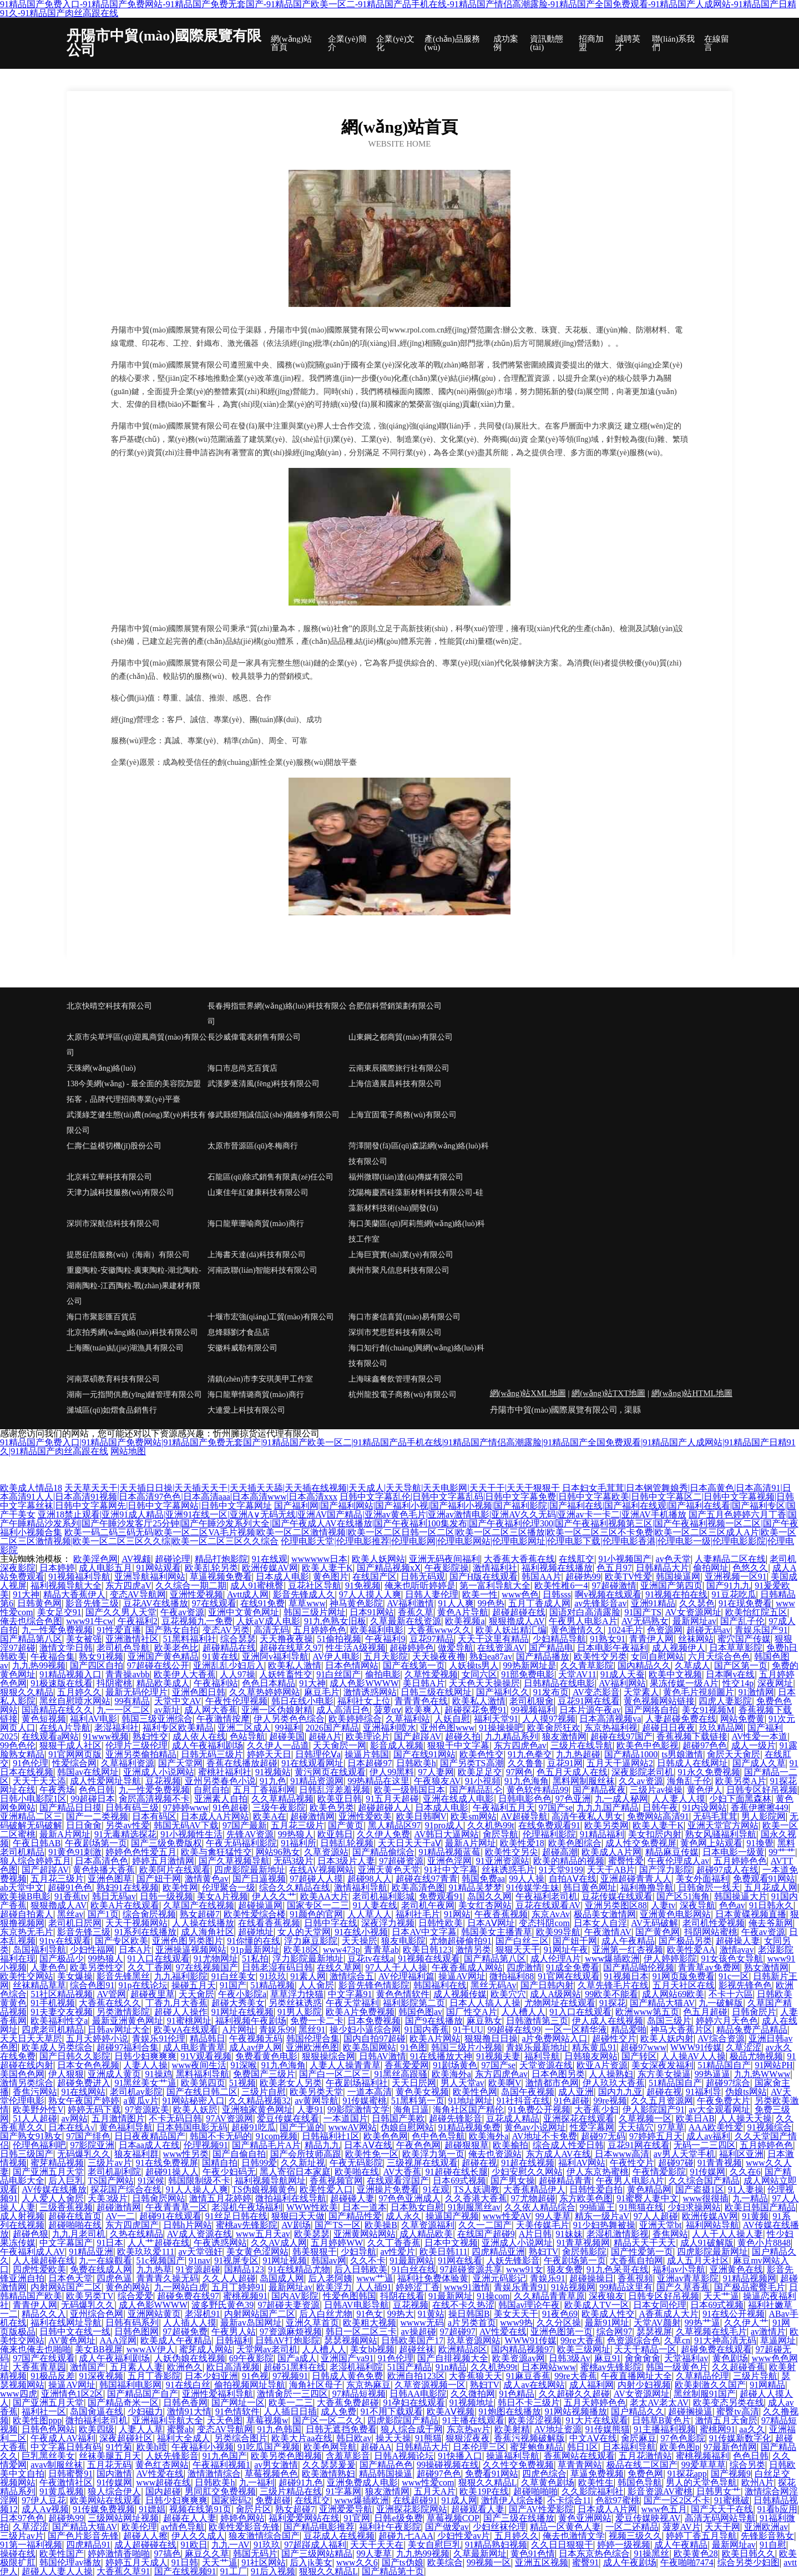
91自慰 (773, 2544)
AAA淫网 (117, 2340)
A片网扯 (238, 2029)
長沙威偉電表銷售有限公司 (254, 1037)
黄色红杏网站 (162, 2464)
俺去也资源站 (495, 2154)
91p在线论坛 (143, 1985)
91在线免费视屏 (167, 2162)
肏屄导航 (500, 1834)
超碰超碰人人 (384, 1807)
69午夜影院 (251, 2358)
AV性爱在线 (503, 2331)
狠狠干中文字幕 (458, 1745)
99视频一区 (489, 2562)
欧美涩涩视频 (535, 2420)
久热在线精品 (136, 2234)
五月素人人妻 (136, 2367)
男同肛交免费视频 (220, 2491)
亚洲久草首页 (312, 2322)
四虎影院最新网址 (712, 2251)
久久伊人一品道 (278, 1745)
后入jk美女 (311, 2562)
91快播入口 (460, 2456)
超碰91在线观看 (170, 2216)
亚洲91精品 (653, 1603)
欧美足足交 (480, 1772)
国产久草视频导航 (234, 1861)
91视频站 (273, 1772)
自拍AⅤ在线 (573, 1878)
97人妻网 (436, 1772)
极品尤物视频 (756, 2056)
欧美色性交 (481, 1754)
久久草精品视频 (282, 1798)
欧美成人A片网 (611, 1852)
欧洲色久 (185, 2367)
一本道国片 (345, 2118)
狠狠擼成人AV (517, 1621)
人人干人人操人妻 (727, 2234)
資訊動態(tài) (546, 43)
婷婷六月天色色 (727, 2020)
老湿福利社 (116, 1727)
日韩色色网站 (48, 2429)
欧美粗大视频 (369, 2322)
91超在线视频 (527, 2162)
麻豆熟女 (484, 2020)
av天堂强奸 (200, 2251)
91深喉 (243, 2065)
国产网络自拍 (651, 1710)
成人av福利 (708, 2136)
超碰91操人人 (172, 2171)
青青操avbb (127, 1674)
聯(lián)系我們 (673, 43)
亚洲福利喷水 (389, 1727)
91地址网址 (470, 2100)
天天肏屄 (196, 1994)
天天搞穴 (636, 2127)
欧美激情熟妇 (328, 2473)
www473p (341, 1949)
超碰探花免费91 (475, 1710)
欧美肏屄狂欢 (553, 1727)
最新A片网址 (64, 1834)
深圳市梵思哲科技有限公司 (395, 1332)
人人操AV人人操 (693, 2056)
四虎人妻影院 (725, 1701)
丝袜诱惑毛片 (508, 1869)
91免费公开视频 (539, 2109)
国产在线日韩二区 (201, 2091)
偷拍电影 (383, 1674)
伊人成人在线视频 (607, 2020)
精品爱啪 (628, 2029)
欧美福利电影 (376, 1630)
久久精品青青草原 (549, 2296)
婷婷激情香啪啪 (119, 2553)
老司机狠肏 (531, 1701)
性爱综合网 (74, 1763)
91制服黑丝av (474, 2207)
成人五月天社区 (698, 2260)
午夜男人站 (233, 2331)
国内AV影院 (294, 2296)
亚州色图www (447, 1727)
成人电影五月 (105, 1567)
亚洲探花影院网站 (411, 2509)
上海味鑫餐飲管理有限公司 (395, 1379)
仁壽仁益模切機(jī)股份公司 (114, 1146)
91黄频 (755, 2216)
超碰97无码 (603, 2136)
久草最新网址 (480, 2553)
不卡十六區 (731, 1994)
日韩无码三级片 (212, 1754)
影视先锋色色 (745, 1985)
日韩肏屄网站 (158, 2198)
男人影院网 (763, 1816)
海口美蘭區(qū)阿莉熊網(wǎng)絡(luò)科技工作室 (416, 1231)
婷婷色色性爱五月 (140, 1852)
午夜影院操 (446, 1567)
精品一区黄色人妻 (565, 2527)
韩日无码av (114, 1896)
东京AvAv (551, 1914)
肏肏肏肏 (642, 2358)
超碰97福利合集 (128, 2047)
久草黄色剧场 (547, 2482)
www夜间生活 (199, 2065)
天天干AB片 (611, 1869)
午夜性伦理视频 (236, 1701)
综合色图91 (92, 1985)
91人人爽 (456, 1603)
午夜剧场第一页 (96, 1843)
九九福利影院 (181, 1976)
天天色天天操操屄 (484, 1683)
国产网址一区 (238, 2402)
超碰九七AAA (405, 2535)
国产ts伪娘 (402, 2562)
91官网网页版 (75, 1754)
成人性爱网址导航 (105, 1781)
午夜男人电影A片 (583, 1621)
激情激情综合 (214, 2473)
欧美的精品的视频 (568, 1861)
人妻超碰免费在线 (680, 1718)
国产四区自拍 (96, 1665)
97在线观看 (214, 1603)
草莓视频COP (453, 2518)
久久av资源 (641, 1781)
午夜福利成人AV (32, 2251)
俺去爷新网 (771, 1923)
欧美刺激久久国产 (710, 2385)
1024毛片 (625, 1630)
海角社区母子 (315, 2385)
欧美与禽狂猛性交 (216, 1852)
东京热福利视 (611, 1727)
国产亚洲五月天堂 (48, 2171)
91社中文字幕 (451, 1869)
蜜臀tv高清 (737, 2411)
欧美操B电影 (25, 1896)
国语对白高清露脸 (584, 1612)
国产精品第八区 (31, 1639)
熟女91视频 (101, 1656)
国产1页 (103, 1914)
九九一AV (230, 2544)
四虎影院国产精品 (402, 2420)
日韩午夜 (660, 1807)
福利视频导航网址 (270, 2180)
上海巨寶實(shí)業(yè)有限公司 (400, 1255)
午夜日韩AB (36, 1843)
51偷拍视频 (339, 1639)
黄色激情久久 (577, 1630)
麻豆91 (607, 2358)
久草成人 (692, 1665)
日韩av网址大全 (118, 2029)
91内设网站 (704, 1807)
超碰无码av (708, 1630)
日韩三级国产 (26, 2154)
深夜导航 (697, 1905)
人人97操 (237, 1674)
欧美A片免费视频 (360, 2012)
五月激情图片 (118, 2118)
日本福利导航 (629, 2447)
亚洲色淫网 (449, 1861)
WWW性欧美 (312, 2207)
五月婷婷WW (337, 2242)
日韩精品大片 (662, 1567)
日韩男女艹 (718, 2491)
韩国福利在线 (440, 1985)
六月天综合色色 (719, 1656)
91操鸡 (158, 2074)
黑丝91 (312, 2029)
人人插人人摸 (189, 2322)
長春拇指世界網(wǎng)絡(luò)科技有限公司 (277, 1014)
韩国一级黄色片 (677, 2367)
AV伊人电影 (336, 1656)
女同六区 (479, 1674)
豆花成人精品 (512, 2118)
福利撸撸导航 (647, 1887)
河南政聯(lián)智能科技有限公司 (262, 1270)
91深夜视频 (101, 2376)
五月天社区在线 (684, 1985)
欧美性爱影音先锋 (244, 2527)
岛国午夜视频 (527, 2091)
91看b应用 (777, 2509)
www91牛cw (89, 1621)
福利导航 (542, 2056)
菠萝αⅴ (387, 1710)
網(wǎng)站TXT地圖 (608, 1393)
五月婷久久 (79, 1692)
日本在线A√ (71, 2127)
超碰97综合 (728, 2083)
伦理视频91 (206, 2145)
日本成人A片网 (608, 2509)
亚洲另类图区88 (616, 1905)
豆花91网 (565, 1763)
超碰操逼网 (260, 1905)
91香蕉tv (71, 1896)
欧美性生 (596, 2482)
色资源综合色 (633, 2340)
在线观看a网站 (50, 1736)
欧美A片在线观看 (124, 1905)
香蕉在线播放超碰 (241, 1763)
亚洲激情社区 (132, 1639)
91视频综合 (769, 2127)
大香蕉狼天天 (475, 2376)
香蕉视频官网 (336, 2180)
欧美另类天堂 (316, 2091)
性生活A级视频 (356, 1647)
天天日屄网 (414, 2083)
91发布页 (551, 1692)
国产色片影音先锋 (83, 2535)
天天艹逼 (721, 2296)
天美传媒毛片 (542, 2225)
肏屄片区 (253, 2509)
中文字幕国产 (66, 2242)
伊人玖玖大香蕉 (614, 2083)
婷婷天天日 (269, 1754)
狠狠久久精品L (487, 2482)
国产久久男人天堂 (120, 1612)
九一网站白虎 (181, 2287)
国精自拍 (219, 2162)
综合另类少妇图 (748, 2562)
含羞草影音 (348, 2456)
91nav (199, 2260)
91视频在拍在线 (676, 1594)
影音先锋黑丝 (123, 1976)
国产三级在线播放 (518, 2518)
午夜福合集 (53, 1656)
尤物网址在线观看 (559, 2003)
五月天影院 (385, 1656)
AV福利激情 (410, 1603)
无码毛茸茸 (715, 1816)
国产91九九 (728, 1585)
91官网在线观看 (569, 1976)
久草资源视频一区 (430, 2385)
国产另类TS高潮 (472, 1763)
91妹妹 (569, 2234)
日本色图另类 (558, 2074)
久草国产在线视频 (198, 1905)
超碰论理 (172, 1559)
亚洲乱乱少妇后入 (228, 1665)
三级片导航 (755, 2376)
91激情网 (756, 1692)
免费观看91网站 (764, 1878)
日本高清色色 (101, 1861)
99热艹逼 (702, 2322)
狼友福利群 (136, 2154)
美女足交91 (59, 1612)
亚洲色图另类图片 (187, 1940)
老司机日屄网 (75, 1923)
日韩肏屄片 (754, 2012)
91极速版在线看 (62, 1683)
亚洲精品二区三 (31, 1816)
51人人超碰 (35, 2118)
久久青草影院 (587, 1665)
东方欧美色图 (586, 2198)
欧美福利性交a (59, 2020)
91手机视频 (53, 2003)
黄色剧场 (730, 2358)
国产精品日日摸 (70, 1807)
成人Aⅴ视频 (45, 2509)
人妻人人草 (141, 2429)
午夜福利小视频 (202, 2447)
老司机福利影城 (383, 1896)
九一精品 (750, 2198)
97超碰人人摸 (316, 1878)
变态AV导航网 (138, 1594)
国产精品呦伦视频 (638, 1967)
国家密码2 (231, 2500)
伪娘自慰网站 (407, 2127)
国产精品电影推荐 (319, 2527)
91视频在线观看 (429, 1958)
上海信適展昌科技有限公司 (395, 1084)
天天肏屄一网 (339, 1745)
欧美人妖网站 (378, 1559)
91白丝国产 (338, 1674)
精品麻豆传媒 (672, 1852)
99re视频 (609, 2100)
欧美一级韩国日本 (409, 1789)
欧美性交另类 (600, 1656)
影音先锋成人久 (304, 1594)
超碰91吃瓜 (253, 2127)
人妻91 (310, 2109)
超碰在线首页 (75, 2216)
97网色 (519, 1772)
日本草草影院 (735, 1647)
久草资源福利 (427, 2225)
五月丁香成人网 (539, 1603)
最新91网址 (607, 2322)
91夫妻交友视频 (62, 2012)
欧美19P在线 (484, 2491)
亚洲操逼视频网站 (190, 1949)
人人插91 (374, 2287)
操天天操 (393, 2438)
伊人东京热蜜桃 (598, 2171)
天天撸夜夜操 (286, 1639)
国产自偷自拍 (239, 2154)
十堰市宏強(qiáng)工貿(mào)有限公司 (271, 1317)
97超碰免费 (185, 2331)
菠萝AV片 (682, 2527)
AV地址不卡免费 (544, 2136)
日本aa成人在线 (149, 2145)
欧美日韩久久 (748, 2553)
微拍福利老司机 (96, 2420)
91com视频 (277, 2136)
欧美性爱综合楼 (255, 1914)
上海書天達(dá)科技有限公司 (257, 1255)
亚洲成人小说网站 (158, 1772)
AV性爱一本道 (759, 1736)
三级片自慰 (263, 2091)
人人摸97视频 (548, 1718)
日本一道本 (364, 2207)
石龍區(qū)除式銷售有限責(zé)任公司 (270, 1177)
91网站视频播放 (576, 2411)
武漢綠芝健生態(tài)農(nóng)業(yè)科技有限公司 (136, 1123)
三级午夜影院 (279, 1807)
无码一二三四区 (705, 2145)
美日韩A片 (424, 1683)
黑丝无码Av (493, 1985)
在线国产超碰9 (486, 2234)
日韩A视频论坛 (404, 2456)
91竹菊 (118, 2447)
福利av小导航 (679, 2269)
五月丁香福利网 (264, 1789)
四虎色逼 (114, 2278)
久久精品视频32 (260, 2100)
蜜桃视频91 (245, 2296)
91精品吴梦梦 (475, 1887)
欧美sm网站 (474, 1816)
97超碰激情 (614, 1585)
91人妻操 (745, 2189)
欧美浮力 (334, 2287)
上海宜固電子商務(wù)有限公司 (402, 1115)
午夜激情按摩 (223, 1718)
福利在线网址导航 (66, 2322)
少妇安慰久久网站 (527, 2171)
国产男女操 (512, 2180)
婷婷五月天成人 (136, 2562)
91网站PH (773, 2065)
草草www (307, 1603)
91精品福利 (602, 1834)
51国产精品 (409, 2367)
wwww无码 (422, 2322)
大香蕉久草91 (123, 2571)
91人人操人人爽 (197, 2189)
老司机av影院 (136, 2091)
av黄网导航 (316, 2100)
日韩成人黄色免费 (347, 2376)
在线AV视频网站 (321, 1869)
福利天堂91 (496, 1718)
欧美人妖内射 (667, 2038)
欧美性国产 (61, 2553)
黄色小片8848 (764, 2242)
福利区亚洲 (741, 2154)
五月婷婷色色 (319, 1630)
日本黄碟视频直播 (750, 1914)
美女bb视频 (372, 2349)
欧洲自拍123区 (416, 2376)
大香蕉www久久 (440, 1630)
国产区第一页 (740, 1665)
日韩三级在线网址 (436, 1692)
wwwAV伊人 (151, 2349)
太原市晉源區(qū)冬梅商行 (253, 1146)
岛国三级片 (669, 2020)
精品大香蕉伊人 (74, 1594)
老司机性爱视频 (713, 1923)
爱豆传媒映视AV (647, 2518)
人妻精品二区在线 (730, 1559)
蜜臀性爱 (626, 1861)
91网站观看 (158, 1567)
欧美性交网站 (26, 1976)
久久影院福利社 (593, 2491)
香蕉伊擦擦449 (759, 1807)
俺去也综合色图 (31, 1621)
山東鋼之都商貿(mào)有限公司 (400, 1037)
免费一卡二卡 (316, 2020)
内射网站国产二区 (66, 2287)
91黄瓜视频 (61, 2491)
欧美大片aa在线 (301, 2438)
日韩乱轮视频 (346, 1843)
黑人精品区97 (394, 1825)
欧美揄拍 (510, 2145)
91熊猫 (428, 2438)
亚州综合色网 (96, 2313)
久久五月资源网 (662, 2100)
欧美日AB (695, 2118)
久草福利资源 (127, 1763)
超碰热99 (583, 1576)
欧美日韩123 (427, 1949)
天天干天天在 (376, 2544)
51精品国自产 (724, 2065)
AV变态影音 (596, 1692)
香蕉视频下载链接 (691, 1736)
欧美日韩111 (443, 2251)
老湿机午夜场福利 (246, 2207)
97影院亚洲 (92, 2145)
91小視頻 (482, 1781)
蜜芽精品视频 (57, 2162)
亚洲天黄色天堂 (389, 1869)
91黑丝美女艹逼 (145, 2083)
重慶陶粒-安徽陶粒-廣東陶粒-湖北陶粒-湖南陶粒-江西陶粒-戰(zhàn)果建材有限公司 (134, 1285)
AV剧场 (296, 2225)
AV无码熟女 (645, 1621)
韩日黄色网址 (589, 1887)
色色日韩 (96, 1789)
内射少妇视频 (644, 2385)
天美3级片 (108, 2198)
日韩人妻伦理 (431, 1594)
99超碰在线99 (513, 2029)
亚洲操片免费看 (388, 2189)
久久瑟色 (697, 1603)
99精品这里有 (626, 2287)
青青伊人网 (651, 1639)
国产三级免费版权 (166, 1843)
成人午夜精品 (628, 1940)
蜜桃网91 (717, 2429)
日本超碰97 (369, 1763)
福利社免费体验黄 (432, 2278)
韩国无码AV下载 (186, 1825)
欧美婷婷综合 (355, 1718)
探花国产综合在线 (125, 2189)
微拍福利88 (511, 1976)
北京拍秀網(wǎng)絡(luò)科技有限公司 (132, 1332)
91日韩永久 (771, 1905)
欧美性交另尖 (511, 1852)
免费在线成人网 (101, 2269)
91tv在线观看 (64, 1940)
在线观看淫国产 (398, 2180)
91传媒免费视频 (104, 2509)
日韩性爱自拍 (596, 2189)
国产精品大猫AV (662, 2003)
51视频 (242, 2083)
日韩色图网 (136, 2331)
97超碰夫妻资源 (288, 2305)
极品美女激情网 (605, 1914)
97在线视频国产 (207, 1967)
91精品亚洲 (91, 2251)
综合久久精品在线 (294, 1887)
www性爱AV (507, 2216)
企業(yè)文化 (395, 43)
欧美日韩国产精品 (760, 2207)
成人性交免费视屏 (640, 1843)
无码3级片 (293, 1861)
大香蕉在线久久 (110, 2003)
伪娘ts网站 (746, 2091)
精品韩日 (207, 2038)
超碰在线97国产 (621, 1736)
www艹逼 (374, 2278)
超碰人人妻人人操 (57, 2571)
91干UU (468, 2029)
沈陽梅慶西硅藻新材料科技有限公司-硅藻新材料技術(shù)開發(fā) (415, 1200)
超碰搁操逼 (690, 2411)
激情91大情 (189, 2411)
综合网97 (614, 2331)
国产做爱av (447, 2527)
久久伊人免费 (383, 1834)
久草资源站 (326, 1852)
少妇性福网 (92, 1949)
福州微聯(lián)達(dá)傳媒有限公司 (405, 1177)
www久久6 (357, 2562)
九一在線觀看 (105, 2260)
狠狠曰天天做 (298, 2216)
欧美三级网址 (583, 2349)
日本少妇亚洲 (211, 2376)
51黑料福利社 (189, 1639)
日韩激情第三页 (537, 2020)
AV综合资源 (721, 2038)
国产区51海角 (683, 1896)
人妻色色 (48, 1967)
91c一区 (734, 1976)
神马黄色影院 (356, 1603)
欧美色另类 (332, 1807)
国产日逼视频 (259, 1878)
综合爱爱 (135, 2296)
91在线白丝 (188, 2385)
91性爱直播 (119, 1630)
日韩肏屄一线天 (709, 1887)
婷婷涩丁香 (418, 2287)
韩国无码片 (255, 2553)
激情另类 (473, 1949)
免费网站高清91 (658, 1816)
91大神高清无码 (725, 2340)
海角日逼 (411, 2109)
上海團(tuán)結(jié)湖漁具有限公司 (125, 1348)
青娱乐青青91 (520, 2287)
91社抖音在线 (523, 2100)
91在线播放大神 (441, 2056)
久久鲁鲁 (525, 1763)
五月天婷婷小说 (97, 2038)
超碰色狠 (30, 2234)
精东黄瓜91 (594, 2047)
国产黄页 (345, 1825)
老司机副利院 (114, 2171)
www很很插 (705, 2198)
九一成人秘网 (621, 1798)
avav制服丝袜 (57, 2464)
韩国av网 (328, 2260)
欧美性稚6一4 (561, 1585)
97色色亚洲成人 (409, 2198)
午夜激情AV (607, 1932)
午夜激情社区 (66, 2482)
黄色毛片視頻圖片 (698, 1692)
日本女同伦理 (659, 2305)
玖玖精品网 (721, 1727)
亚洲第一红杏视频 (627, 1949)
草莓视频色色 (271, 2473)
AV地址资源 (557, 2429)
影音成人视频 (396, 1745)
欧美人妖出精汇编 (511, 1630)
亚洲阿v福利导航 (275, 1656)
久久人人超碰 (229, 2278)
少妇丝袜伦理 (499, 2527)
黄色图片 (330, 1576)
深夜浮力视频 (387, 1923)
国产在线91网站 (424, 1754)
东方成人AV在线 (558, 2154)
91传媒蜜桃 (364, 2100)
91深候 (151, 2180)
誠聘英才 (627, 43)
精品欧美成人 (163, 1683)
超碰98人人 (369, 1878)
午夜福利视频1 (221, 2464)
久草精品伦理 (702, 2376)
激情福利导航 (360, 1887)
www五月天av (263, 2234)
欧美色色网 (385, 2136)
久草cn (677, 2340)
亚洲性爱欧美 (365, 1816)
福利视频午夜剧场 (250, 2020)
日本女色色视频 (88, 2065)
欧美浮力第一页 (433, 2154)
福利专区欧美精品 (178, 1727)
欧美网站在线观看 (105, 2500)
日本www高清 (622, 2154)
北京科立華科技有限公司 (109, 1177)
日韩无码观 (423, 1576)
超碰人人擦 (145, 2535)
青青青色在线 (421, 1701)
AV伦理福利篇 (406, 1976)
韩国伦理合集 (313, 2038)
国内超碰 (163, 2491)
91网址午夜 (566, 1949)
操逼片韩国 (367, 1754)
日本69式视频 (459, 2180)
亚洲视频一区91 (736, 1576)
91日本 (110, 2242)
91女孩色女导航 (732, 1958)
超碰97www (643, 2047)
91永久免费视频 (709, 1772)
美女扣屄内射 (654, 1834)
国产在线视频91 (185, 2571)
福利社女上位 (364, 1701)
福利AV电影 (93, 1718)
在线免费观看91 (549, 1825)
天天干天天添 (39, 1781)
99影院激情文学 (358, 2109)
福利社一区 (44, 2411)
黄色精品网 (649, 2189)
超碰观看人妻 (477, 2509)
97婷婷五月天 (655, 2136)
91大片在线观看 (597, 2420)
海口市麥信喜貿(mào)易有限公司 (404, 1317)
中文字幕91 (350, 1994)
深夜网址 (775, 1683)
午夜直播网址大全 (636, 2376)
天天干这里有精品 (493, 1639)
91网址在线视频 (242, 2012)
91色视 (255, 2376)
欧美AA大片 (324, 1896)
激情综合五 (352, 1976)
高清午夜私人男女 (587, 1816)
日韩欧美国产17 (412, 2340)
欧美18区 (301, 1949)
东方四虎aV (128, 1585)
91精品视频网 (749, 2278)
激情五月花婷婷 (220, 2198)
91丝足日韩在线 (236, 2216)
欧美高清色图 (418, 1887)
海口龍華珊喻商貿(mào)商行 (256, 1223)
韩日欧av (353, 2438)
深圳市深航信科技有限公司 (113, 1223)
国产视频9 (731, 2473)
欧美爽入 (423, 1710)
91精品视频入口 (70, 1674)
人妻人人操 (145, 2065)
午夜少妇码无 (229, 2171)
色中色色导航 (438, 2136)
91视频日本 (626, 1976)
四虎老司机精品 (53, 2029)
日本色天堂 (70, 2278)
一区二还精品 (632, 2527)
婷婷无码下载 (94, 2109)
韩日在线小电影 (302, 1701)
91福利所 (298, 1843)
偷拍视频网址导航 (249, 2385)
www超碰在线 (163, 2482)
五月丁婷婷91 (238, 2287)
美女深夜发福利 (662, 2065)
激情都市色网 (552, 2083)
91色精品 (516, 2393)
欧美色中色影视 (647, 1745)
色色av (732, 1905)
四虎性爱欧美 (39, 2269)
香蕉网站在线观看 (579, 2456)
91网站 (457, 1914)
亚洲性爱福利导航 (217, 2393)
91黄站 (431, 2313)
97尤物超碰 (533, 2198)
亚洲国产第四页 (671, 1585)
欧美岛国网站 (369, 2047)
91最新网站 (412, 2260)
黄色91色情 (532, 2553)
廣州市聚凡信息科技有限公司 (398, 1270)
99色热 (491, 1603)
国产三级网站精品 (316, 2553)
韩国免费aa (483, 1878)
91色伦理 (30, 1763)
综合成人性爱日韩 (568, 2145)
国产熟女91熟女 (31, 2136)
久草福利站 (408, 1718)
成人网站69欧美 (673, 1994)
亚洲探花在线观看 (578, 2118)
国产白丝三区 (522, 1940)
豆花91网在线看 (589, 1701)
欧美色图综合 (574, 1843)
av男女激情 (276, 2464)
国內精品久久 (644, 1665)
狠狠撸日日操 (491, 2038)
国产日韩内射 (547, 1985)
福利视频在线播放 (557, 1567)
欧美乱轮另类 (211, 1567)
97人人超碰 (656, 2216)
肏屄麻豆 (638, 2438)
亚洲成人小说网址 (517, 2242)
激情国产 (87, 2367)
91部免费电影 (527, 1674)
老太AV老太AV (659, 2402)
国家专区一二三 (318, 1905)
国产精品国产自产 (142, 2393)
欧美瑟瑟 (312, 2234)
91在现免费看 (745, 1603)
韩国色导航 (640, 2482)
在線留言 (716, 43)
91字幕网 (343, 2491)
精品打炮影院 (221, 1559)
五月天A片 (435, 2491)
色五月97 (614, 1567)
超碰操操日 (591, 2278)
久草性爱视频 (431, 1674)
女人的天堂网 (304, 1932)
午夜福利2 (138, 1621)
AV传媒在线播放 (54, 2189)
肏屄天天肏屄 (733, 1754)
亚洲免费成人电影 (362, 2482)
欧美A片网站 (435, 2038)
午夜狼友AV (437, 1781)
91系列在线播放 (145, 1932)
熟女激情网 (766, 1967)
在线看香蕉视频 (269, 1923)
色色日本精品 (268, 1683)
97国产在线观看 (44, 2358)
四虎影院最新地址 (249, 1869)
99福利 (288, 1727)
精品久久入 (44, 2313)
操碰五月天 (193, 1985)
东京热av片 (468, 2429)
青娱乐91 (547, 2278)
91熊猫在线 (641, 2207)
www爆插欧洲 (612, 1958)
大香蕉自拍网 (636, 2260)
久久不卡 (368, 2260)
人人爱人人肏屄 (53, 2198)
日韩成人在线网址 (692, 1763)
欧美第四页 (203, 2083)
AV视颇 (136, 1559)
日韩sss (557, 1594)
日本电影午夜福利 (612, 1647)
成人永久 (403, 2216)
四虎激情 (524, 1967)
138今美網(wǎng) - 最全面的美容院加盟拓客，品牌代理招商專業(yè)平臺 (134, 1091)
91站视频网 (573, 2287)
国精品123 (244, 2269)
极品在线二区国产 (641, 2464)
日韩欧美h (416, 1763)
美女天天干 (516, 2313)
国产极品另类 (685, 1940)
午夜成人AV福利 (63, 2438)
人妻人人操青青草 (345, 2065)
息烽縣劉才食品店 (239, 1332)
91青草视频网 (583, 2242)
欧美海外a (451, 2074)
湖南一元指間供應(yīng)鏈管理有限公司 (134, 1394)
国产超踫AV (417, 1736)
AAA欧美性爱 (716, 2127)
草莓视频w (267, 2420)
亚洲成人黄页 (114, 2074)
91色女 (369, 2313)
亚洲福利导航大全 (167, 2420)
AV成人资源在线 (199, 2234)
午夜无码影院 (356, 2162)
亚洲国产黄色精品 (163, 1656)
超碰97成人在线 (727, 1869)
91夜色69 (560, 2313)
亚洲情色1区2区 (72, 2393)
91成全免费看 (572, 1967)
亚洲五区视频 (541, 2562)
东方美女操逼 (664, 2074)
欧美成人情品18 (31, 1488)
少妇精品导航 (559, 1639)
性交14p (738, 1683)
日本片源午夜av (590, 1710)
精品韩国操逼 (385, 2473)
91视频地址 (471, 2402)
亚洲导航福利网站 (149, 1576)
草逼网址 (778, 2340)
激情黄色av (207, 1878)
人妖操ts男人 (474, 1665)
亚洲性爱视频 (196, 1594)
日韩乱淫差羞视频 (334, 1789)
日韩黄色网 (39, 1603)
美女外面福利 (702, 1878)
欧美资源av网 (518, 2358)
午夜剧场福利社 (357, 2083)
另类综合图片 (240, 2438)
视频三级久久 (635, 2535)
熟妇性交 (150, 1736)
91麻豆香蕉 (528, 2376)
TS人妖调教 (476, 2189)
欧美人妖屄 (195, 2109)
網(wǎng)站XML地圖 (528, 1393)
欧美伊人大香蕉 (185, 1674)
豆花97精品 (431, 1639)
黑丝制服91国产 (705, 2393)
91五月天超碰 (392, 1798)
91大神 (26, 1594)
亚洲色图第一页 (561, 2331)
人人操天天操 (745, 2118)
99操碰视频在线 (448, 2464)
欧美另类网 (606, 1825)
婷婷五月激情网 (163, 1861)
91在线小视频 (361, 1932)
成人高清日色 (343, 1710)
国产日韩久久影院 (74, 2056)
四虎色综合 (544, 2473)
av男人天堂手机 (684, 2154)
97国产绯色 (88, 2136)
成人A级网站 (555, 1994)
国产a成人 (297, 2358)
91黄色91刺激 (75, 1852)
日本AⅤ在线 (368, 2145)
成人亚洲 (576, 2091)
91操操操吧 (501, 1727)
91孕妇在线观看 (414, 2402)
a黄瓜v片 (140, 2100)
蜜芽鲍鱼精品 (536, 2447)
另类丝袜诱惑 (295, 2003)
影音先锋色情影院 (373, 1985)
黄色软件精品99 (538, 1789)
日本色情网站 (351, 1665)
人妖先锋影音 (513, 2260)
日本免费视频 (374, 2020)
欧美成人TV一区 (596, 2305)
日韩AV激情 (382, 2056)
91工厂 (233, 2571)
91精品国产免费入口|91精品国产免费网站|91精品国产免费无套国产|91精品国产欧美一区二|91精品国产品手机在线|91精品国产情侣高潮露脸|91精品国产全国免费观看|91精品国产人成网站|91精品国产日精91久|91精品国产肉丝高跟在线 (398, 1447)
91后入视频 (273, 2571)
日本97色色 (22, 2518)
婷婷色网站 (242, 2518)
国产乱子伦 (742, 1621)
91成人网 (459, 2500)
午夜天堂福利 (352, 2003)
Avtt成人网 (248, 1594)
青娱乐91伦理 (158, 2038)
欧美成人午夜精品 (175, 2340)
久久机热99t (490, 1825)
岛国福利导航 (39, 1949)
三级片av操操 (656, 1789)
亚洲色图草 (110, 1878)
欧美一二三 (291, 2402)
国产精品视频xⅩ (389, 1567)
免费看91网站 (491, 2473)
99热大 (400, 2313)
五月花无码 (109, 2464)
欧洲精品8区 (462, 2349)
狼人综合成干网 (412, 2429)
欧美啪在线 (357, 2171)
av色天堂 (673, 1559)
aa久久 (752, 2429)
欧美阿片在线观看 (174, 1869)
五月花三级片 (297, 1825)
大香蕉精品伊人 (534, 2189)
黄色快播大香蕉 (104, 1869)
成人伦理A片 (555, 1958)
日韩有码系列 (132, 2322)
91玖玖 (273, 1976)
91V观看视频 (206, 2056)
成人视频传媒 (460, 1994)
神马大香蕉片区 (681, 2029)
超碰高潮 (560, 1852)
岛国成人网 (282, 2278)
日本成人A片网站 (215, 1816)
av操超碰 (418, 2331)
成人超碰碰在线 (145, 2544)
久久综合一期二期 (190, 1585)
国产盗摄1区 (699, 2189)
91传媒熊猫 (607, 2429)
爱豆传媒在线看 (288, 2118)
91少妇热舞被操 (604, 2225)
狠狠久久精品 (26, 1692)
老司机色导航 (123, 1647)
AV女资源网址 (693, 1612)
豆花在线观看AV (547, 1905)
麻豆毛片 (322, 1692)
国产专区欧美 (121, 1940)
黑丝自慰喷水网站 (74, 1701)
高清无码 (271, 1630)
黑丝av (70, 1914)
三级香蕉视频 (66, 2207)
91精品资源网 (316, 1781)
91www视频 (106, 1736)
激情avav (737, 1949)
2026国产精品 (332, 1727)
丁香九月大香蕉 (176, 2003)
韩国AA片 (541, 1576)
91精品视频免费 (469, 2127)
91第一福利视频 (31, 2544)
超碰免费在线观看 (716, 2349)
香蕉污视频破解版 (529, 2438)
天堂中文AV (177, 1701)
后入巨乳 (66, 2180)
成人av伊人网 (255, 2047)
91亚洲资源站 (502, 1861)
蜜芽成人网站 (205, 2349)
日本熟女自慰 (417, 2207)
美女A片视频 (222, 1896)
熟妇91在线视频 (128, 1887)
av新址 (167, 1710)
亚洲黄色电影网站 (675, 1914)
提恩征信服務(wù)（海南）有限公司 (128, 1255)
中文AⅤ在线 (593, 2438)
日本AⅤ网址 (491, 1923)
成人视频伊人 (678, 1647)
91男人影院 (299, 2012)
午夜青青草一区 (176, 2207)
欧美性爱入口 (326, 2189)
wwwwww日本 (319, 1559)
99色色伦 (18, 1745)
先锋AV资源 (250, 1834)
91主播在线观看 (473, 2420)
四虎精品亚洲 (498, 2251)
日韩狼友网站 (591, 2056)
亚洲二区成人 (244, 1727)
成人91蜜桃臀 (257, 1585)
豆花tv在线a (370, 1958)
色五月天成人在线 (572, 1772)
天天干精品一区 (645, 2349)
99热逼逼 (712, 2074)
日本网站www (549, 2367)
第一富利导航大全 (494, 1585)
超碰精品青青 (565, 2180)
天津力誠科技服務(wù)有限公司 (120, 1192)
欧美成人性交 (608, 2313)
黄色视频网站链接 (659, 1701)
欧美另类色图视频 (286, 2456)
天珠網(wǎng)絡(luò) (101, 1068)
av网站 (74, 2118)
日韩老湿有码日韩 (277, 1967)
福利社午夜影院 (390, 2527)
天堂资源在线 (546, 2065)
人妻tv (663, 1905)
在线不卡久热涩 (463, 2305)
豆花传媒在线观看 (617, 1896)
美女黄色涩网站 (257, 2251)
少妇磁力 (145, 2411)
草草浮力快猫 (296, 1994)
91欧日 (194, 2544)
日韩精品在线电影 (559, 1683)
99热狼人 (295, 1834)
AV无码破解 (654, 1923)
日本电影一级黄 (733, 1852)
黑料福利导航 (202, 2074)
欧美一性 (480, 1594)
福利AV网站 (581, 2162)
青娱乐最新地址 (537, 2047)
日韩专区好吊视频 (761, 1789)
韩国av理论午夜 (529, 2305)
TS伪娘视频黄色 (264, 2189)
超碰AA (376, 2447)
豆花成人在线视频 (339, 2535)
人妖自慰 (452, 1718)
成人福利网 (591, 2385)
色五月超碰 (705, 2012)
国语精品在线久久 (57, 1710)
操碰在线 (18, 2553)
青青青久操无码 (167, 2278)
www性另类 (186, 2154)
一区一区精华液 (576, 2029)
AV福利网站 (622, 1683)
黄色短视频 (44, 1718)
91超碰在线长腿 (457, 2171)
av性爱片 (397, 2251)
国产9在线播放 (434, 2020)
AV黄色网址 (71, 2340)
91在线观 (269, 1559)
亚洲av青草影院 (688, 2278)
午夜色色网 (418, 2145)
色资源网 (664, 1630)
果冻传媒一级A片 (684, 1683)
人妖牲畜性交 (285, 1674)
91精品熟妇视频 (496, 2544)
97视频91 (290, 2376)
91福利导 (703, 2091)
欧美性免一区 (371, 2154)
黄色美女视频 (422, 2091)
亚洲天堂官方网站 (722, 1825)
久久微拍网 (473, 2393)
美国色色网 (22, 2074)
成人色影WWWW (364, 1683)
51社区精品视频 (62, 1994)
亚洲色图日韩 (198, 1692)
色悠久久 (750, 1567)
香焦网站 (670, 2234)
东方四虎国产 (132, 2225)
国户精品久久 (637, 2411)
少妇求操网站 (694, 2207)
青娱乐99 (277, 2029)
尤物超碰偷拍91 (460, 1940)
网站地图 (128, 1451)
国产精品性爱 (355, 2216)
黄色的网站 (127, 2287)
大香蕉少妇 (596, 2109)
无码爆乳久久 (83, 2154)
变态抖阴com (544, 1923)
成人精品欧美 (426, 2234)
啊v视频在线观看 (608, 1594)
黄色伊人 (704, 1789)
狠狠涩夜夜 (468, 2438)
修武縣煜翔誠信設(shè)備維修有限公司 (274, 1115)
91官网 (356, 2518)
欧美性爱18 (522, 1843)
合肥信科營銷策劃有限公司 (395, 1006)
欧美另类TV (89, 2296)
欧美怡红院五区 (756, 1612)
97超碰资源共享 (471, 2269)
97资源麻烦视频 (291, 2331)
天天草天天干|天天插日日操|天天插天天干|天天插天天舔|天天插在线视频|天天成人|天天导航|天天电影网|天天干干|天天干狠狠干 (312, 1488)
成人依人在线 (199, 1736)
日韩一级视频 (166, 1896)
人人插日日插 (290, 2411)
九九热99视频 (38, 1665)
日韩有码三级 (132, 1807)
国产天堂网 (180, 1763)
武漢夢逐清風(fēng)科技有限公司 (264, 1084)
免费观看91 (441, 1896)
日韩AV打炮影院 (287, 2340)
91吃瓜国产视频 (268, 2447)
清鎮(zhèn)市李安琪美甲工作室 (260, 1379)
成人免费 (338, 2411)
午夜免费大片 (723, 2100)
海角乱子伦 (689, 1781)
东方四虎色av (520, 1745)
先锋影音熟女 (767, 2535)
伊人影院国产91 (654, 2109)
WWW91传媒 (696, 2047)
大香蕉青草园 (39, 2367)
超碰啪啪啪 (535, 2491)
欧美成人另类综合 (57, 2047)
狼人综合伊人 (114, 2491)
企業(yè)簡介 (347, 43)
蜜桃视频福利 (702, 2456)
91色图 (414, 2047)
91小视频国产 (624, 1559)
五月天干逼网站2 (619, 1763)
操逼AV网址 (462, 1976)
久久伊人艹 (746, 2322)
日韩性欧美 (440, 1923)
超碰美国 (287, 1736)
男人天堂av (462, 2083)
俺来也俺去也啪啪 (35, 2349)
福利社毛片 (418, 1914)
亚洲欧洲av (766, 2527)
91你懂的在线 (253, 1940)
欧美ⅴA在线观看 (186, 2029)
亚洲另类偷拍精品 (140, 1754)
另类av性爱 (127, 1825)
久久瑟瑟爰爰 (329, 2464)
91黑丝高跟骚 (400, 2074)
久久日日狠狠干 (562, 2544)
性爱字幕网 (592, 2127)
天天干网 (722, 2527)
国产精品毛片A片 (266, 2145)
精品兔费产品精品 (751, 2029)
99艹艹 (781, 1852)
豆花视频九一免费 (196, 1621)
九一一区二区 (123, 1710)
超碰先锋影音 (455, 2118)
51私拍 (255, 1958)
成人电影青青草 (194, 2047)
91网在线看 (460, 2260)
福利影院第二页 (414, 2003)
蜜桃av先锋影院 (246, 2225)
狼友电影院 (403, 1940)
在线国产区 (374, 1576)
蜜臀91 (585, 2562)
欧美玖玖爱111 (145, 2251)
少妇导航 (358, 2251)
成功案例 (505, 43)
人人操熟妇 (611, 2074)
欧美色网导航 (330, 2447)
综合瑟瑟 (238, 1639)
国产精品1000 (631, 1754)
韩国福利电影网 (130, 2385)
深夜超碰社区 (126, 2438)
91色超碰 (230, 1807)
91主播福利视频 (665, 2429)
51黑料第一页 (417, 2100)
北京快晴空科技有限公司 (109, 1006)
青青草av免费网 (709, 1967)
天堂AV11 (577, 1674)
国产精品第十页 (393, 2571)
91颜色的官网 (316, 1914)
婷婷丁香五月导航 (701, 2535)
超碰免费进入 (83, 2083)
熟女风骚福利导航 (720, 1834)
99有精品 (132, 1701)
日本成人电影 (282, 1576)
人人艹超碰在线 (159, 2242)
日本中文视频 (451, 2242)
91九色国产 (225, 2456)
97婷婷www (186, 1807)
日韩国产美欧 (398, 2118)
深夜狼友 (606, 2296)
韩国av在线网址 (88, 1772)
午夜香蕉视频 (501, 1914)
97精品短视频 (359, 2393)
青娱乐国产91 (761, 1630)
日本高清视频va (610, 1718)
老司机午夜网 (427, 1905)
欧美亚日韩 (339, 1798)
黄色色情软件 (402, 1994)
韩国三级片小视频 (466, 2047)
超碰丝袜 (416, 2349)
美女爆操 (75, 1976)
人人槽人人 (523, 2012)
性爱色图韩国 (349, 2296)
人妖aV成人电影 (268, 1621)
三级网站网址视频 (123, 2518)
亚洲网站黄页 (154, 2313)
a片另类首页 (472, 2322)
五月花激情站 (645, 2456)
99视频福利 (533, 1710)
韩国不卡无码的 (221, 2136)
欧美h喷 (152, 2447)
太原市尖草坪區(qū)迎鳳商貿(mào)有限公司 (137, 1045)
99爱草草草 (703, 2464)
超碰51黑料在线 (295, 2367)
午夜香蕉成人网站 (467, 1967)
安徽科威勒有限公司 (242, 1348)
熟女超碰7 (200, 1914)
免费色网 (645, 2473)
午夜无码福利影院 (241, 1843)
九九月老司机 (78, 2234)
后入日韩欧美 (360, 2269)
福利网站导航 (712, 2225)
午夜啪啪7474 (687, 2562)
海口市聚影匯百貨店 (101, 1317)
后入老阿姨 (330, 2278)
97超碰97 (458, 2331)
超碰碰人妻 (352, 2198)
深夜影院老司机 (642, 1772)
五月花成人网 (770, 1887)
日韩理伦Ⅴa (318, 1754)
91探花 (612, 2003)
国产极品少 (61, 1958)
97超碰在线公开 (158, 1665)
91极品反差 (53, 2376)
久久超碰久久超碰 (574, 2393)
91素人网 (308, 1976)
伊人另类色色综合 (289, 1718)
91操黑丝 (651, 2553)
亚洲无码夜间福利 (444, 1559)
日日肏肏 (84, 1825)
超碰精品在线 (229, 1647)
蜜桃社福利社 (224, 1772)
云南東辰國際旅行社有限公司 (398, 1068)
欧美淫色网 (95, 1559)
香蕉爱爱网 (407, 2065)
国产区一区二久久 (327, 2420)
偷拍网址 (711, 1567)
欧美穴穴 (508, 1994)
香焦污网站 (35, 2091)
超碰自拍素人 (26, 1914)
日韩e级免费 (398, 2518)
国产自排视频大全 (452, 2358)
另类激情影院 (123, 2012)
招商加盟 (591, 43)
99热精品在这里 (378, 1781)
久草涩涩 (743, 2047)
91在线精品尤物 (299, 2269)
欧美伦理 (139, 2527)
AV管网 (111, 1994)
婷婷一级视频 (623, 2544)
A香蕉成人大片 (669, 2313)
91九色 (273, 1781)
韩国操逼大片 (740, 1896)
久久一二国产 (485, 2225)
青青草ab (381, 1949)
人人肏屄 (316, 1985)
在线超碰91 (415, 2500)
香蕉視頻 (635, 2278)
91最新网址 (450, 2296)
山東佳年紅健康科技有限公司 (258, 1192)
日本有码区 (154, 1816)
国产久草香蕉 (683, 2287)
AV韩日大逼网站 (446, 1834)
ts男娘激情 (683, 1754)
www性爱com (428, 2482)
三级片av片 (110, 2162)
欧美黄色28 (696, 2553)
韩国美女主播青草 (496, 1932)
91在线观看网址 (312, 1763)
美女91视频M (708, 1710)
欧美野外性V (38, 2109)
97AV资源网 (229, 2118)
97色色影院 (683, 2438)
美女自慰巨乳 (434, 2544)
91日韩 (184, 2562)
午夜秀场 (57, 1789)
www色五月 (664, 2509)
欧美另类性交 (96, 1967)
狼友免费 (565, 2269)
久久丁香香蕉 (394, 2242)
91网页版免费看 (684, 1976)
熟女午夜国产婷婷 (83, 2100)
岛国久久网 (489, 1896)
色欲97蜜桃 (617, 2500)
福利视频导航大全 (66, 1585)
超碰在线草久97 (291, 1647)
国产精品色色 (386, 2464)
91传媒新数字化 (740, 2438)
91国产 (233, 1985)
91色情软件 (237, 2411)
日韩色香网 (185, 2402)
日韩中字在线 (330, 1923)
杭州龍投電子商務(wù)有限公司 (402, 1394)
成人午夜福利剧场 (207, 1745)
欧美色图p (680, 2447)
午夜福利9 (385, 1639)
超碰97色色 (704, 1745)
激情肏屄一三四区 (292, 2393)
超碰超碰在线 (518, 1612)
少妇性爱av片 (463, 2535)
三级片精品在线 (291, 2491)
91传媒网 (707, 2171)
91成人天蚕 (622, 1674)
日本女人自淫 (600, 1923)
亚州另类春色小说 (220, 1781)
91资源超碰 (198, 2269)
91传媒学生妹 (532, 1887)
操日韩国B (469, 2313)
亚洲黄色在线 (736, 2269)
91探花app (687, 2473)
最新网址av (694, 1621)
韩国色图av (420, 2012)
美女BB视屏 (98, 2349)
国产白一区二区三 (334, 2074)
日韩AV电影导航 (356, 2305)
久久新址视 (303, 2162)
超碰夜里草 (152, 1994)
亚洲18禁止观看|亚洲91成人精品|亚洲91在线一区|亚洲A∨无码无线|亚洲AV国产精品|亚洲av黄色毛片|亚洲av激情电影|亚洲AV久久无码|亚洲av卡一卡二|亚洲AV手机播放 (362, 1514)
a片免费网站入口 (555, 2038)
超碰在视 (664, 2091)
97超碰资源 (401, 1861)
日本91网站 (372, 1612)
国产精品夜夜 (599, 1789)
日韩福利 (233, 2340)
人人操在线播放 (203, 1923)
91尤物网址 (216, 1958)
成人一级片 (753, 1745)
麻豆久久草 (207, 2553)
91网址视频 (284, 2260)
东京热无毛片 (26, 1932)
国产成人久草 (759, 1763)
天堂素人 (641, 1692)
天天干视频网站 (136, 1923)
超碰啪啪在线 (75, 2225)
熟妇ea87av (490, 1656)
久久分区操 (559, 2322)
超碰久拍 (463, 1736)
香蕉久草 (415, 1612)
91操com (493, 2296)
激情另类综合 (26, 2083)
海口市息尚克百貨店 (242, 1068)
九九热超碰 (578, 1754)
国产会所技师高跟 (305, 2154)
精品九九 (322, 2145)
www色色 (520, 1594)
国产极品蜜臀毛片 (749, 2287)
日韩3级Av (569, 2358)
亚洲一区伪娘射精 (276, 1710)
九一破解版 (721, 2003)
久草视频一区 (645, 2118)
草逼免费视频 (597, 2473)
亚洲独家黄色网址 (257, 2109)
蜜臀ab (180, 2429)
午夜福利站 (216, 1683)
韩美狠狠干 (314, 2251)
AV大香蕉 (402, 2171)
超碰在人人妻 (189, 2518)
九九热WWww (762, 2074)
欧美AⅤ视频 (451, 2411)
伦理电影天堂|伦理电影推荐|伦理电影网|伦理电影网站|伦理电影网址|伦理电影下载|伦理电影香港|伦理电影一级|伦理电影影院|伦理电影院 (397, 1545)
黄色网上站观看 (711, 1843)
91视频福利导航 (79, 1576)
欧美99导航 (558, 1932)
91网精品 (767, 2385)
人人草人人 (369, 1914)
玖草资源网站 (473, 2340)
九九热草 (154, 2269)
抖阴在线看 (402, 2296)
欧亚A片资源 (602, 2065)
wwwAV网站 (352, 2127)
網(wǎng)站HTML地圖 (691, 1393)
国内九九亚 (620, 2091)
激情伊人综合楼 (512, 2500)
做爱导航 (455, 1647)
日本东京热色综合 (594, 2553)
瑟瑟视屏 (654, 2331)
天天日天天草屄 (31, 2038)
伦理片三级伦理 (136, 1745)
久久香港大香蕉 (476, 2198)
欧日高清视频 (233, 2367)
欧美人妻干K (327, 1567)
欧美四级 (96, 2429)
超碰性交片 (614, 2038)
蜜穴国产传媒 (744, 1639)
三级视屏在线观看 (422, 2162)
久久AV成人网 (279, 2242)
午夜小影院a (242, 1994)
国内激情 (114, 2473)
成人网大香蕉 (210, 1710)
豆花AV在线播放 (155, 1603)
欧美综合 (445, 2562)
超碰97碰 (676, 2162)
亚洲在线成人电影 (458, 1798)
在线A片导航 (64, 1727)
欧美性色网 (475, 2091)
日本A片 (135, 1949)
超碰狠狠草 (466, 2145)
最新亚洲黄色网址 (127, 2020)
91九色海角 (526, 1781)
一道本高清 (369, 2091)
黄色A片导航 (462, 1612)
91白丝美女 (233, 1976)
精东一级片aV (602, 2216)
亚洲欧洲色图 (312, 2047)
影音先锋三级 (92, 1603)
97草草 (671, 2127)
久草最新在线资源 (405, 1621)
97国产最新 (244, 1825)
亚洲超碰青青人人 (635, 1878)
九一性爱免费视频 (57, 1630)
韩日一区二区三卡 (361, 2331)
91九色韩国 (279, 2429)
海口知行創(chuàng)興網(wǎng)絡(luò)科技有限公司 (416, 1356)
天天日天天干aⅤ (409, 1843)
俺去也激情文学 (574, 2535)
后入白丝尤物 (325, 2313)
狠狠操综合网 (328, 2056)
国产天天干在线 (722, 2509)
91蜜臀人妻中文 (647, 2198)
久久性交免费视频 (518, 2464)
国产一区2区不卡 (677, 2500)
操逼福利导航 (512, 2456)
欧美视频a (464, 1621)
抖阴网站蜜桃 (710, 1932)
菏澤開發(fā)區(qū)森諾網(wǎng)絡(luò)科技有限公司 (418, 1154)
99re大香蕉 (581, 2340)
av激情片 (768, 2331)
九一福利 (257, 2482)
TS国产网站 (111, 2180)
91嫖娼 (152, 2509)
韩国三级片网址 (315, 1612)
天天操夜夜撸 (439, 1656)
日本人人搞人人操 (484, 2003)
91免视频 (363, 1585)
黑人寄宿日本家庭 (295, 2171)
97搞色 (167, 2553)
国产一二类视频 (97, 1816)
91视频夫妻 (498, 2056)
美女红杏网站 (485, 1905)
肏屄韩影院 (584, 2251)
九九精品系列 (511, 1736)
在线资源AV (500, 1647)
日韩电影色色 (525, 1798)
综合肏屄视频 (149, 1914)
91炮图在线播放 (510, 2411)
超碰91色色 (70, 1887)
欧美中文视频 (675, 1674)
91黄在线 (220, 1656)
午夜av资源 (182, 1612)
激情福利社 (495, 1567)
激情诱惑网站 (370, 1692)
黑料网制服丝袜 (584, 1781)
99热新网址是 (530, 1665)
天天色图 (224, 2420)
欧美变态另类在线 (728, 2402)
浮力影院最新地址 (307, 1958)
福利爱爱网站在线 (304, 2518)
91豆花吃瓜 (734, 1594)
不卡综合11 (569, 2500)
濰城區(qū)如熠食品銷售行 (112, 1410)
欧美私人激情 (294, 1665)
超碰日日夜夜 (668, 1727)
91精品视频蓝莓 (449, 1852)
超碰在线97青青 (427, 1878)
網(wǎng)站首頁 (291, 43)
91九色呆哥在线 (617, 2269)
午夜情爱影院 (659, 2171)
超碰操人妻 (738, 1940)
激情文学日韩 (66, 1647)
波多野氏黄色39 (222, 2305)
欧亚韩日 (335, 1834)
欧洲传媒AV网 (270, 1567)
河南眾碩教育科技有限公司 (113, 1379)
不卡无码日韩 (175, 2118)
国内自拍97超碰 (374, 2038)
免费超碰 (273, 2500)
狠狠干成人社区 (70, 1745)
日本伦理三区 (479, 2447)
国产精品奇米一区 (123, 2402)
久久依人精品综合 (539, 2207)
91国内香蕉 (426, 2029)
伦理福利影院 (549, 1834)
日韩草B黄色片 (661, 2420)
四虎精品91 (88, 2544)
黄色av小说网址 (535, 2127)
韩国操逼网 (678, 1576)
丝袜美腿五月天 (110, 2456)
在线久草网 (339, 1967)
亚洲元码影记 (499, 2278)
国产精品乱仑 (476, 1789)
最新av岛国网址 (251, 2322)
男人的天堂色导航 (701, 2482)
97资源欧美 (147, 2109)
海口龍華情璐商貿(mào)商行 (256, 1394)
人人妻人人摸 (678, 1798)
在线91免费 (262, 1603)
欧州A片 (758, 2482)
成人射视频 (22, 2216)
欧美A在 (269, 1816)
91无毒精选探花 (125, 1834)
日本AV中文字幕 (424, 1932)
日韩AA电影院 (418, 2393)
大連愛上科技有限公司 (246, 1410)
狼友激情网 (564, 1736)
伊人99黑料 (392, 1772)
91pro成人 (444, 1825)
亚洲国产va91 (347, 2358)
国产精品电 (551, 1647)
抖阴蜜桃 (114, 1683)
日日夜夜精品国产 (149, 2136)
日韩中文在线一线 (74, 2331)
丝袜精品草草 (39, 1985)
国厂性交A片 (471, 2012)
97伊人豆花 (44, 2500)
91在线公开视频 (733, 2313)
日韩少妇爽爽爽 (145, 2056)
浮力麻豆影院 (310, 1940)
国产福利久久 (502, 1692)
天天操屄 (359, 1940)
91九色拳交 (530, 1754)
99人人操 (526, 1878)
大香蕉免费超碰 (348, 2402)
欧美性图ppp (37, 2420)
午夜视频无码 (255, 2038)
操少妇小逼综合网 (365, 2029)
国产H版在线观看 (483, 1576)
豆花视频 (163, 1781)
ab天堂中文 (22, 1887)
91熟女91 (607, 1639)
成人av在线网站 (534, 2385)
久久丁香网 (150, 1967)
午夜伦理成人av (678, 1861)
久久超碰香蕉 (738, 2367)
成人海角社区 (207, 1932)
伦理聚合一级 (228, 1887)
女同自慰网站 (657, 1656)
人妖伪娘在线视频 (189, 2358)
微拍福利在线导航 (290, 2198)
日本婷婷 (57, 1567)
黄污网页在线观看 (330, 1772)
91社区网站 (263, 2562)
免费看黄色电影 (266, 2056)
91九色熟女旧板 (335, 1621)
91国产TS (642, 1612)
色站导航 (247, 1736)
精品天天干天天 (645, 2242)
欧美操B (381, 2225)
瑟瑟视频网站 (350, 2340)
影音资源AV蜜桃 (660, 2491)
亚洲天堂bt (660, 2225)
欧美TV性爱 (628, 1576)
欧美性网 (180, 1887)
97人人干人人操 (396, 1967)
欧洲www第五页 (647, 2012)
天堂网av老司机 (267, 2349)
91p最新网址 (255, 1949)
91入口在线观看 (159, 1958)
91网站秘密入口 (194, 2100)
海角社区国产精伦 (468, 2109)
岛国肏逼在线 (96, 2411)
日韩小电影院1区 (33, 1798)
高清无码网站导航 (720, 2518)
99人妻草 (553, 2216)
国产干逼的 (302, 2127)
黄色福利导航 (126, 2127)
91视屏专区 (236, 2260)
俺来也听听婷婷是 (420, 1585)
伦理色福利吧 (39, 2145)
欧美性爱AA (691, 1949)
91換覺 (760, 1843)
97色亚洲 (573, 1798)
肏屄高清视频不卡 (154, 1798)
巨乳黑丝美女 (48, 2456)
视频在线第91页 (200, 2509)
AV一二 (120, 2216)
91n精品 (451, 2367)
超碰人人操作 (181, 2012)
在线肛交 (576, 1559)
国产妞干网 (158, 1878)
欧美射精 (512, 2429)
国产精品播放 (542, 1656)
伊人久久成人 (198, 2535)
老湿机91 (202, 2313)
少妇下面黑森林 (740, 1798)
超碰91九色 (301, 2482)
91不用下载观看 (392, 2411)
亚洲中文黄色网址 (243, 1612)
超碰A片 (325, 1736)
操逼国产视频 (452, 2216)
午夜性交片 (632, 2162)
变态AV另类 (226, 1630)
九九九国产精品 (608, 1807)
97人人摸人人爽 (370, 1594)
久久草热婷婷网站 (264, 1692)
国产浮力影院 (665, 1869)
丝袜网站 (696, 1639)
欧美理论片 (368, 1736)
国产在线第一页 (414, 1665)
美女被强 (84, 1639)
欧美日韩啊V (421, 1816)
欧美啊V (505, 2083)
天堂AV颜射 (657, 2322)
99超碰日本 (92, 1798)
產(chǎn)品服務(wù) (452, 43)
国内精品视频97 (522, 2349)
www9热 (516, 2322)
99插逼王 (597, 2207)
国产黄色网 (657, 1932)
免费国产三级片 (264, 2074)
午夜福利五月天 (504, 1807)
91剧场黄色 (455, 2065)
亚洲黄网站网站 (364, 2234)
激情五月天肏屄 (726, 2420)
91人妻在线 (375, 1905)
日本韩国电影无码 (191, 2127)
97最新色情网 (730, 2447)
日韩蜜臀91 (70, 2473)
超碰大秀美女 (238, 2003)
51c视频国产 (160, 2260)
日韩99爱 (259, 2162)
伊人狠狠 (66, 2074)
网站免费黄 (742, 1718)
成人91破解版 (707, 2242)
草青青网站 (580, 2464)
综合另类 (747, 2464)
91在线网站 (83, 2091)
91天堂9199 (561, 1869)
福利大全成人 (183, 2438)
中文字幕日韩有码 (66, 2447)
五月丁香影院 (154, 2376)
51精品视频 (272, 1985)
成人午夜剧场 (629, 2562)
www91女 (524, 2269)
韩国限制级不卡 (199, 2180)
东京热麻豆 (368, 2385)
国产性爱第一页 (642, 2251)
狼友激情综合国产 (264, 2535)
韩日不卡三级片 (529, 2402)
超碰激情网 (312, 1816)
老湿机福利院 (356, 2367)
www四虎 (18, 2393)
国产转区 (639, 2056)
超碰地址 (256, 1932)
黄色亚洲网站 (584, 2518)
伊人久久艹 (274, 1896)
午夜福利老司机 (546, 1896)
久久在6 (745, 2171)
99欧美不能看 (611, 1994)
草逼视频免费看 (221, 1576)
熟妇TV (543, 2251)
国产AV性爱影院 (541, 2509)
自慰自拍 (211, 1789)
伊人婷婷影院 (670, 1958)
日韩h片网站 (187, 2225)
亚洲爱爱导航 (345, 2509)
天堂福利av (686, 2358)
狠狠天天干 (517, 1949)
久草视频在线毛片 (711, 2331)
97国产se (556, 1807)
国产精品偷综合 (383, 1852)
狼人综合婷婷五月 (35, 1861)
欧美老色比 (176, 1647)
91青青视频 (719, 2162)
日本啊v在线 (730, 1674)
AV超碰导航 (524, 1816)
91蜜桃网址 (189, 2020)
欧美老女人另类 (291, 2083)
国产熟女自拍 (172, 1630)
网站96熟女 (278, 1852)
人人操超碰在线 (44, 2260)
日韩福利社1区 (331, 2136)
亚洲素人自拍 (220, 1798)
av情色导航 (183, 2527)
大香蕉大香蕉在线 (519, 1559)
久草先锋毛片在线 (613, 1985)
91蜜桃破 (732, 2500)
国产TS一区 (338, 2225)
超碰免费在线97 (188, 2296)
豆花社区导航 (314, 1585)
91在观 (436, 2189)
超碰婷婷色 (412, 1647)
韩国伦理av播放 (70, 2562)
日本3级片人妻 (346, 1861)
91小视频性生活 (191, 1834)
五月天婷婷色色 (595, 2402)
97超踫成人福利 (315, 2544)
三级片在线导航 (581, 1745)
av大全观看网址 (719, 2109)
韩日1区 (582, 2447)
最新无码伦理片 (136, 1692)
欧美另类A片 (740, 1781)
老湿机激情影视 (617, 2234)
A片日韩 (535, 2234)
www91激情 (467, 2287)
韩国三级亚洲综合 (157, 1718)
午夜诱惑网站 (220, 2242)
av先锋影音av (600, 1603)
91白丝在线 (414, 2269)
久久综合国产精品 (704, 2180)
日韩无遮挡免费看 (341, 2429)
